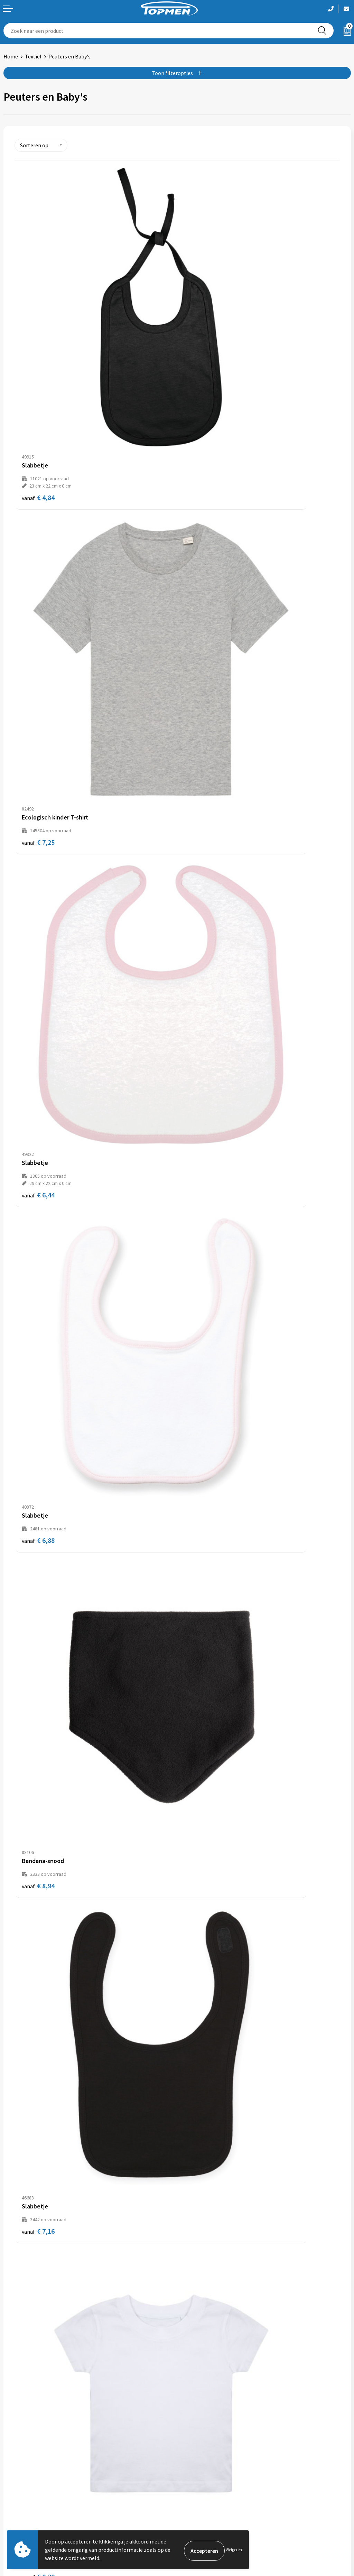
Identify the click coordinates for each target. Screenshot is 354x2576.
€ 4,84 (38, 365)
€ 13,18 (202, 1662)
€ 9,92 (200, 1017)
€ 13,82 (40, 2091)
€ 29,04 (202, 2091)
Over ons (190, 2378)
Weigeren (234, 2549)
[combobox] (157, 30)
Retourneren (18, 2496)
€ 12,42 (202, 1447)
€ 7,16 (200, 802)
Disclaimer (193, 2517)
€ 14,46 (202, 1866)
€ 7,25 (200, 358)
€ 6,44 (38, 587)
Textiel (33, 56)
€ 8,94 (38, 802)
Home (10, 56)
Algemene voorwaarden (208, 2485)
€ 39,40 (40, 2306)
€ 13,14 (40, 1651)
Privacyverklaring (201, 2506)
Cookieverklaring (200, 2496)
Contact (13, 2485)
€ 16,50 (40, 1876)
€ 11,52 (40, 1232)
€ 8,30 (38, 1017)
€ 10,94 (40, 1447)
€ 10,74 (202, 1232)
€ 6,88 (200, 580)
